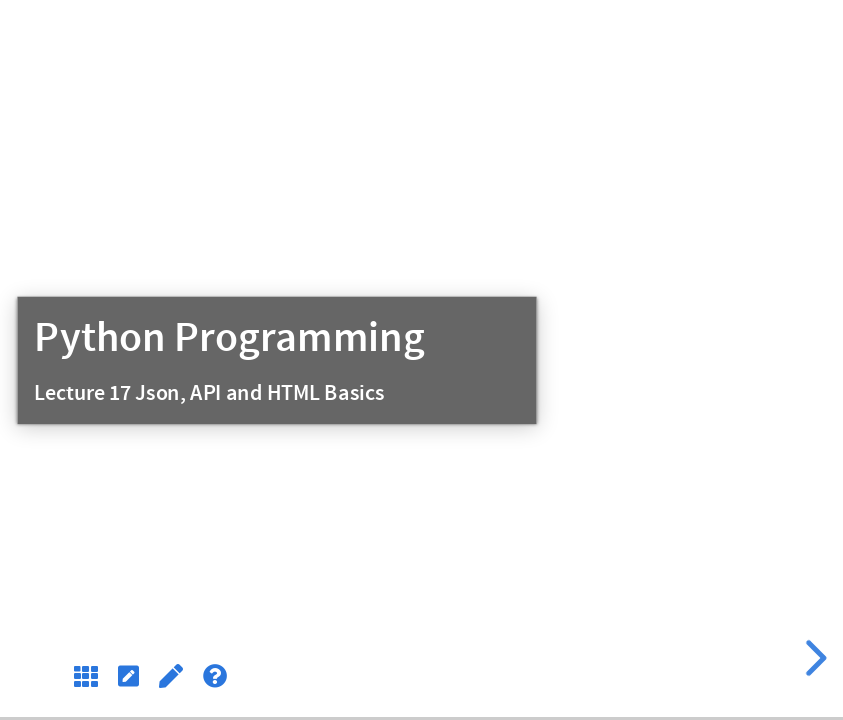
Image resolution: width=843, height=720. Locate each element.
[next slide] (813, 658)
